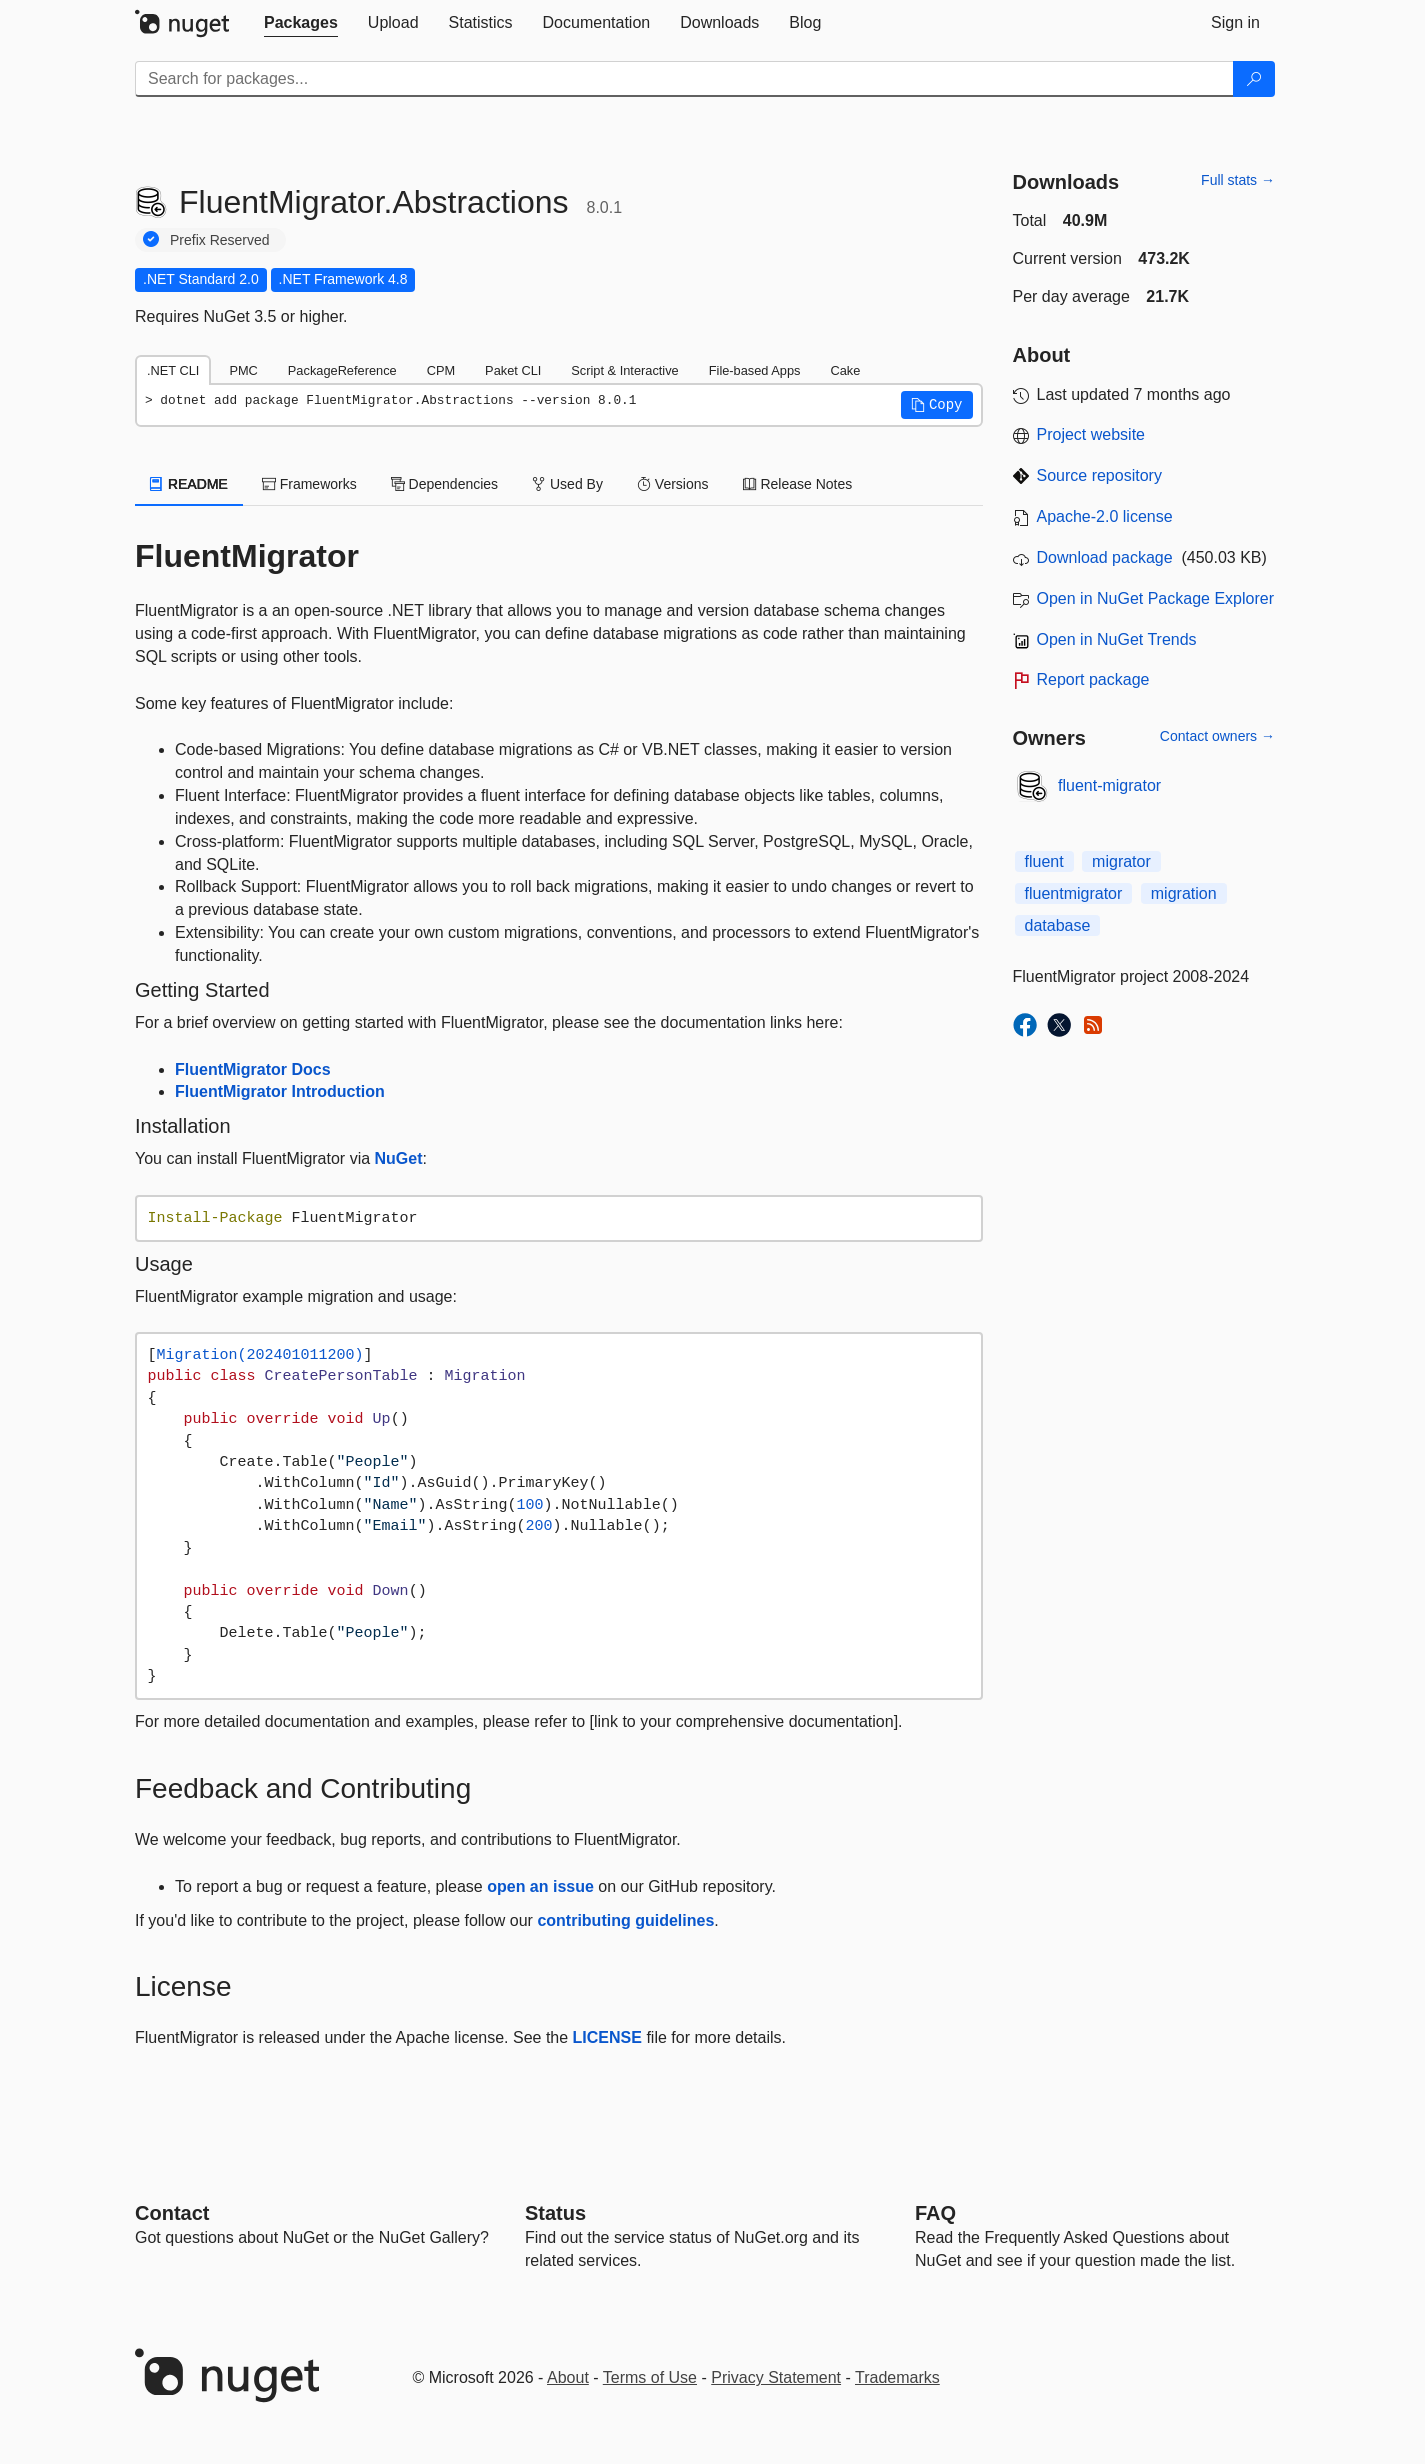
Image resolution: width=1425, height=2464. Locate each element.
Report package (1093, 679)
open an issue (540, 1886)
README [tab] (189, 484)
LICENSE (607, 2037)
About (568, 2377)
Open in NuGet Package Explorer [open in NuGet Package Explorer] (1155, 598)
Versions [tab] (673, 484)
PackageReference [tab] (342, 370)
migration (1184, 893)
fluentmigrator (1074, 893)
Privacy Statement (776, 2377)
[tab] (301, 23)
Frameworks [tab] (309, 484)
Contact (172, 2213)
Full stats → (1238, 180)
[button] (937, 405)
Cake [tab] (845, 370)
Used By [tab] (567, 484)
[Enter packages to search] (684, 79)
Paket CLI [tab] (513, 370)
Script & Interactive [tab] (624, 370)
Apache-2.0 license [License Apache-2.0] (1105, 516)
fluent (1044, 861)
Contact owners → (1217, 736)
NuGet (399, 1158)
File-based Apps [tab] (755, 370)
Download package (1105, 557)
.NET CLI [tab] (173, 370)
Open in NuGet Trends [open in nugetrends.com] (1117, 639)
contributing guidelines (625, 1920)
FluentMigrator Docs (253, 1069)
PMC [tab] (243, 370)
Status (555, 2213)
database (1058, 925)
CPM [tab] (441, 370)
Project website (1091, 434)
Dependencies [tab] (444, 484)
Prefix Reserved (220, 240)
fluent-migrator (1109, 785)
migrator (1121, 861)
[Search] (1254, 79)
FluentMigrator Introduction (280, 1091)
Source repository (1099, 475)
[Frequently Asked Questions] (935, 2213)
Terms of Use (650, 2377)
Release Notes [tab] (798, 484)
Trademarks (897, 2377)
